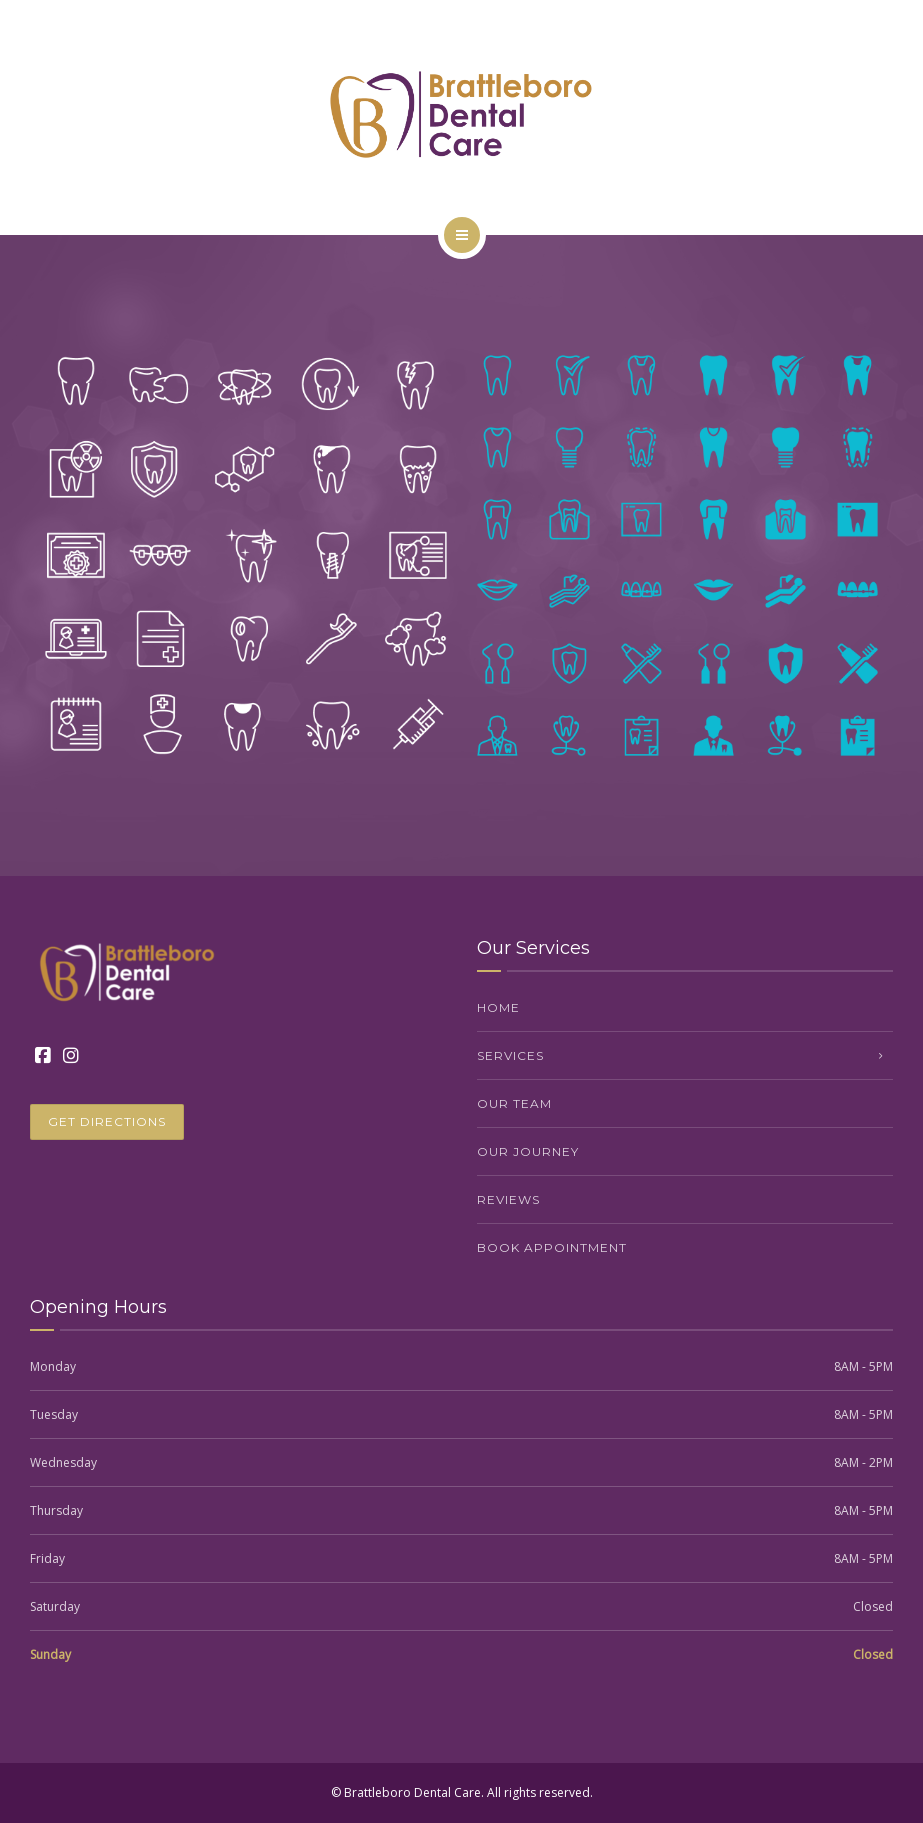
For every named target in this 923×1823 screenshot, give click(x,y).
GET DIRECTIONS (107, 1121)
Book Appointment (552, 1247)
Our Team (514, 1103)
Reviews (508, 1199)
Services (510, 1055)
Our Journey (528, 1151)
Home (498, 1007)
